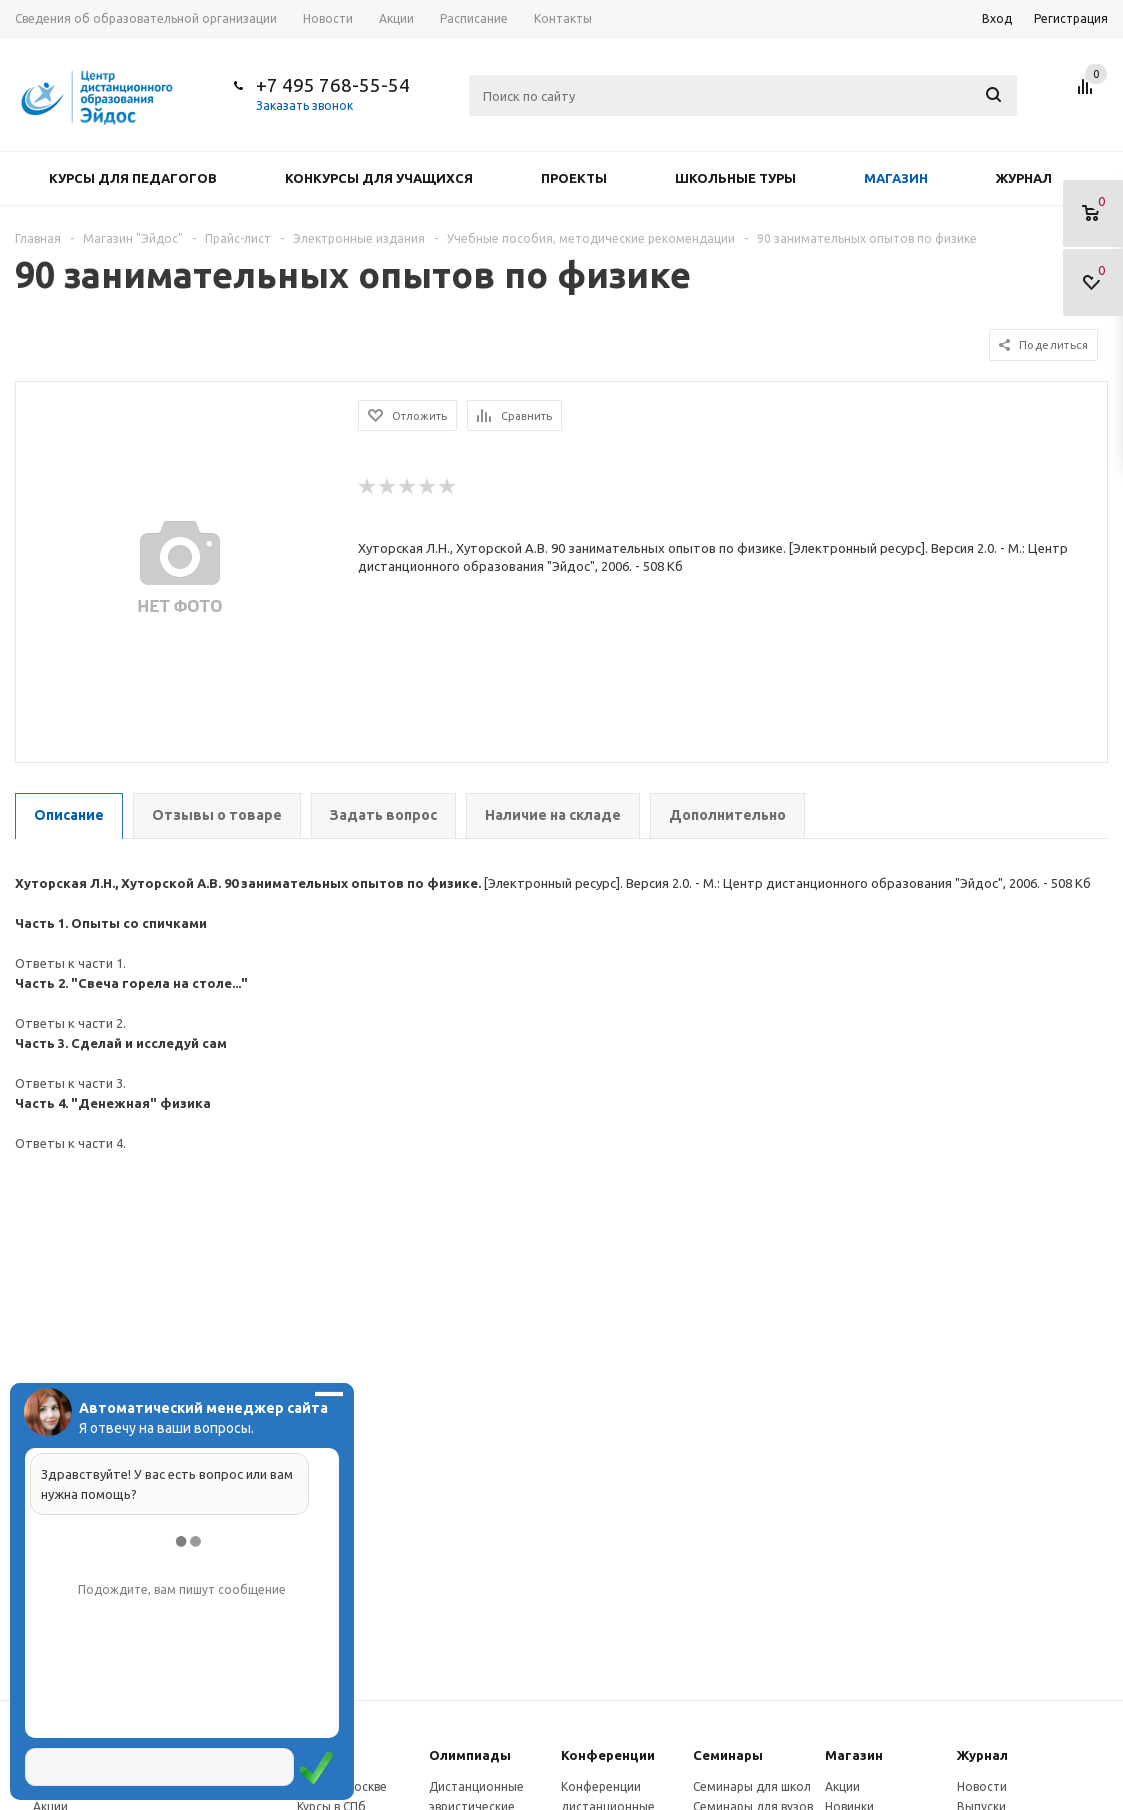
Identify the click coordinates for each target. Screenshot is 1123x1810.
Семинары (728, 1755)
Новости (982, 1786)
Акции (842, 1786)
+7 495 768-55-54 (333, 85)
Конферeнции (608, 1755)
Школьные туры (735, 178)
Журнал (1024, 178)
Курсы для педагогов (133, 178)
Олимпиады (470, 1755)
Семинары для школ (752, 1786)
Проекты (574, 178)
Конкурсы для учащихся (379, 178)
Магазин (896, 178)
